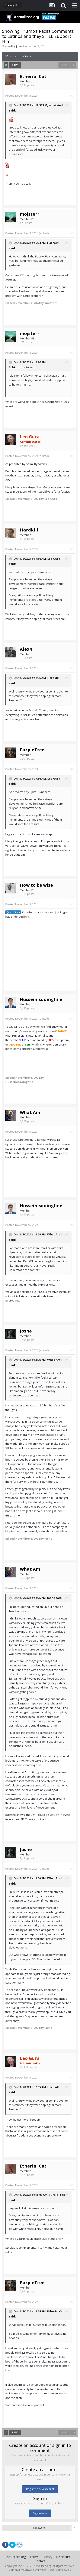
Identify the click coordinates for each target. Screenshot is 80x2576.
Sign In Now (40, 2513)
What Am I (56, 105)
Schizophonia (19, 367)
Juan (19, 46)
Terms (34, 2557)
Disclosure (63, 2557)
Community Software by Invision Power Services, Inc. (40, 2570)
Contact (40, 2561)
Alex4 (26, 649)
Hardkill (29, 530)
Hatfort (53, 243)
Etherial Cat (33, 76)
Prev (15, 65)
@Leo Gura (13, 912)
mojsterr (29, 214)
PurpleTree (32, 750)
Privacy (47, 2557)
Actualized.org (16, 2557)
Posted (21, 96)
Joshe (26, 1331)
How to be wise (36, 885)
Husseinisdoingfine (41, 999)
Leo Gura (53, 559)
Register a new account (40, 2489)
